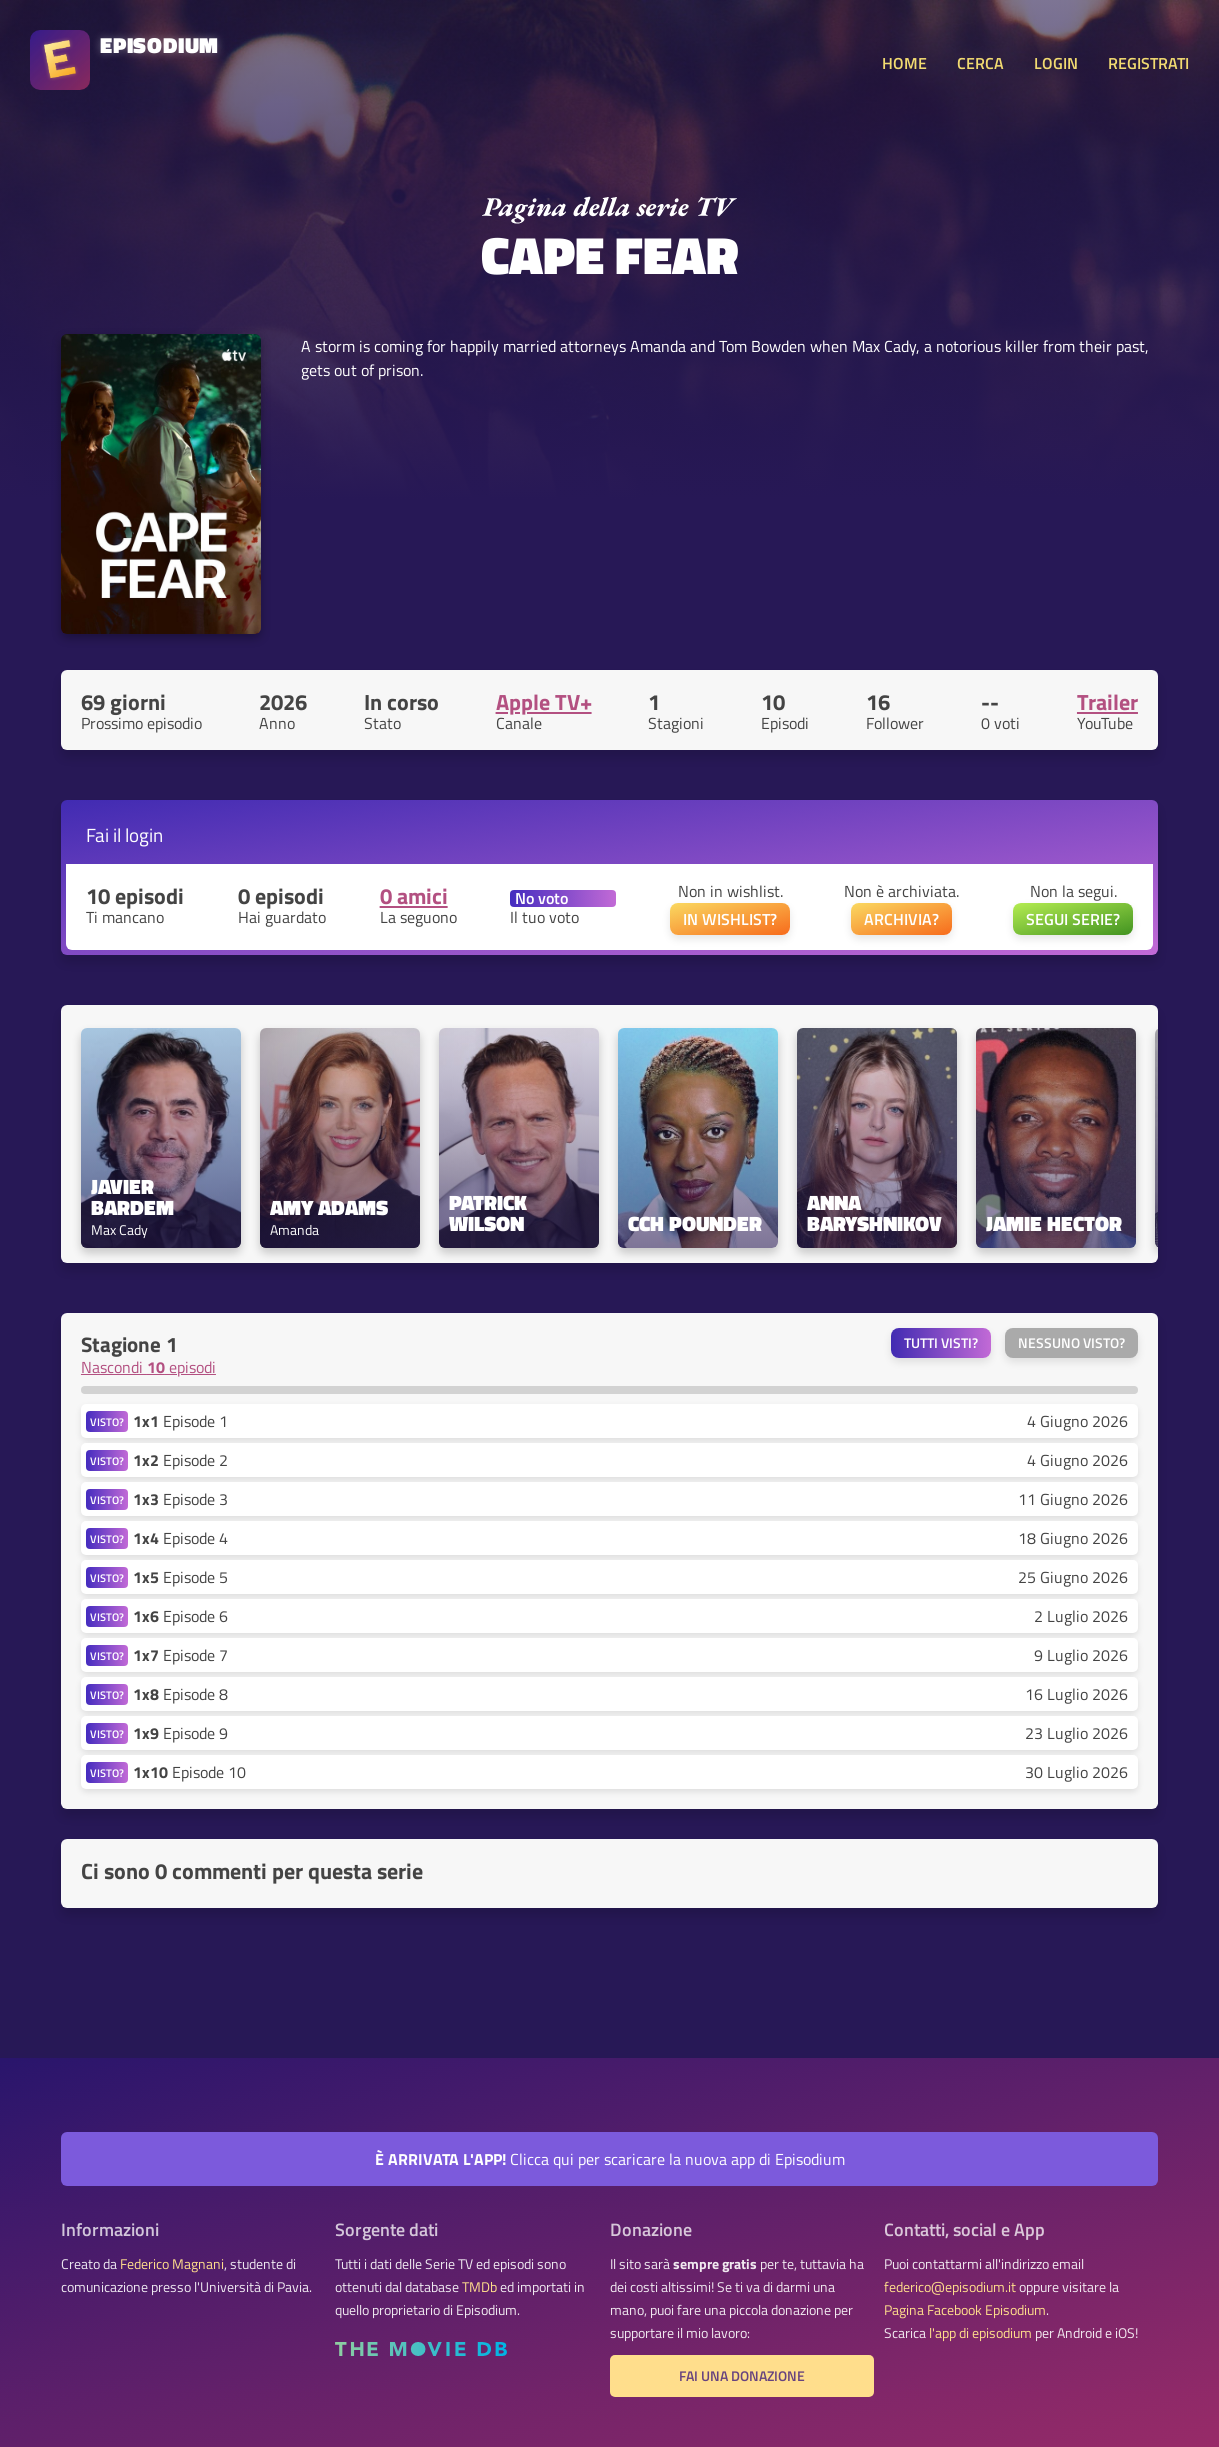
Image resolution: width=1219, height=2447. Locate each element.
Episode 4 (180, 1538)
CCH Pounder (695, 1223)
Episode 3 (180, 1499)
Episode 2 (180, 1460)
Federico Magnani (172, 2264)
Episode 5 (180, 1577)
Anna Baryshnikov (874, 1213)
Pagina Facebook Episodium (965, 2310)
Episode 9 (180, 1733)
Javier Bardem (132, 1197)
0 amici (414, 896)
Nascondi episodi (148, 1367)
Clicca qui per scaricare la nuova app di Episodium (610, 2159)
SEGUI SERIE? (1073, 919)
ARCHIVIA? (901, 919)
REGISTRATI (1148, 63)
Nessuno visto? (1071, 1343)
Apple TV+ (544, 702)
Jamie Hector (1054, 1223)
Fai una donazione (742, 2376)
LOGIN (1056, 63)
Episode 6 (180, 1616)
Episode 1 (180, 1421)
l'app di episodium (980, 2333)
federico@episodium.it (950, 2287)
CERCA (980, 63)
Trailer (1107, 702)
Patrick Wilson (490, 1213)
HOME (904, 63)
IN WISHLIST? (730, 919)
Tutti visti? (941, 1343)
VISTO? (107, 1421)
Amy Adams (329, 1207)
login (144, 834)
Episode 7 (180, 1655)
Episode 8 (180, 1694)
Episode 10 (189, 1772)
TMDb (479, 2287)
